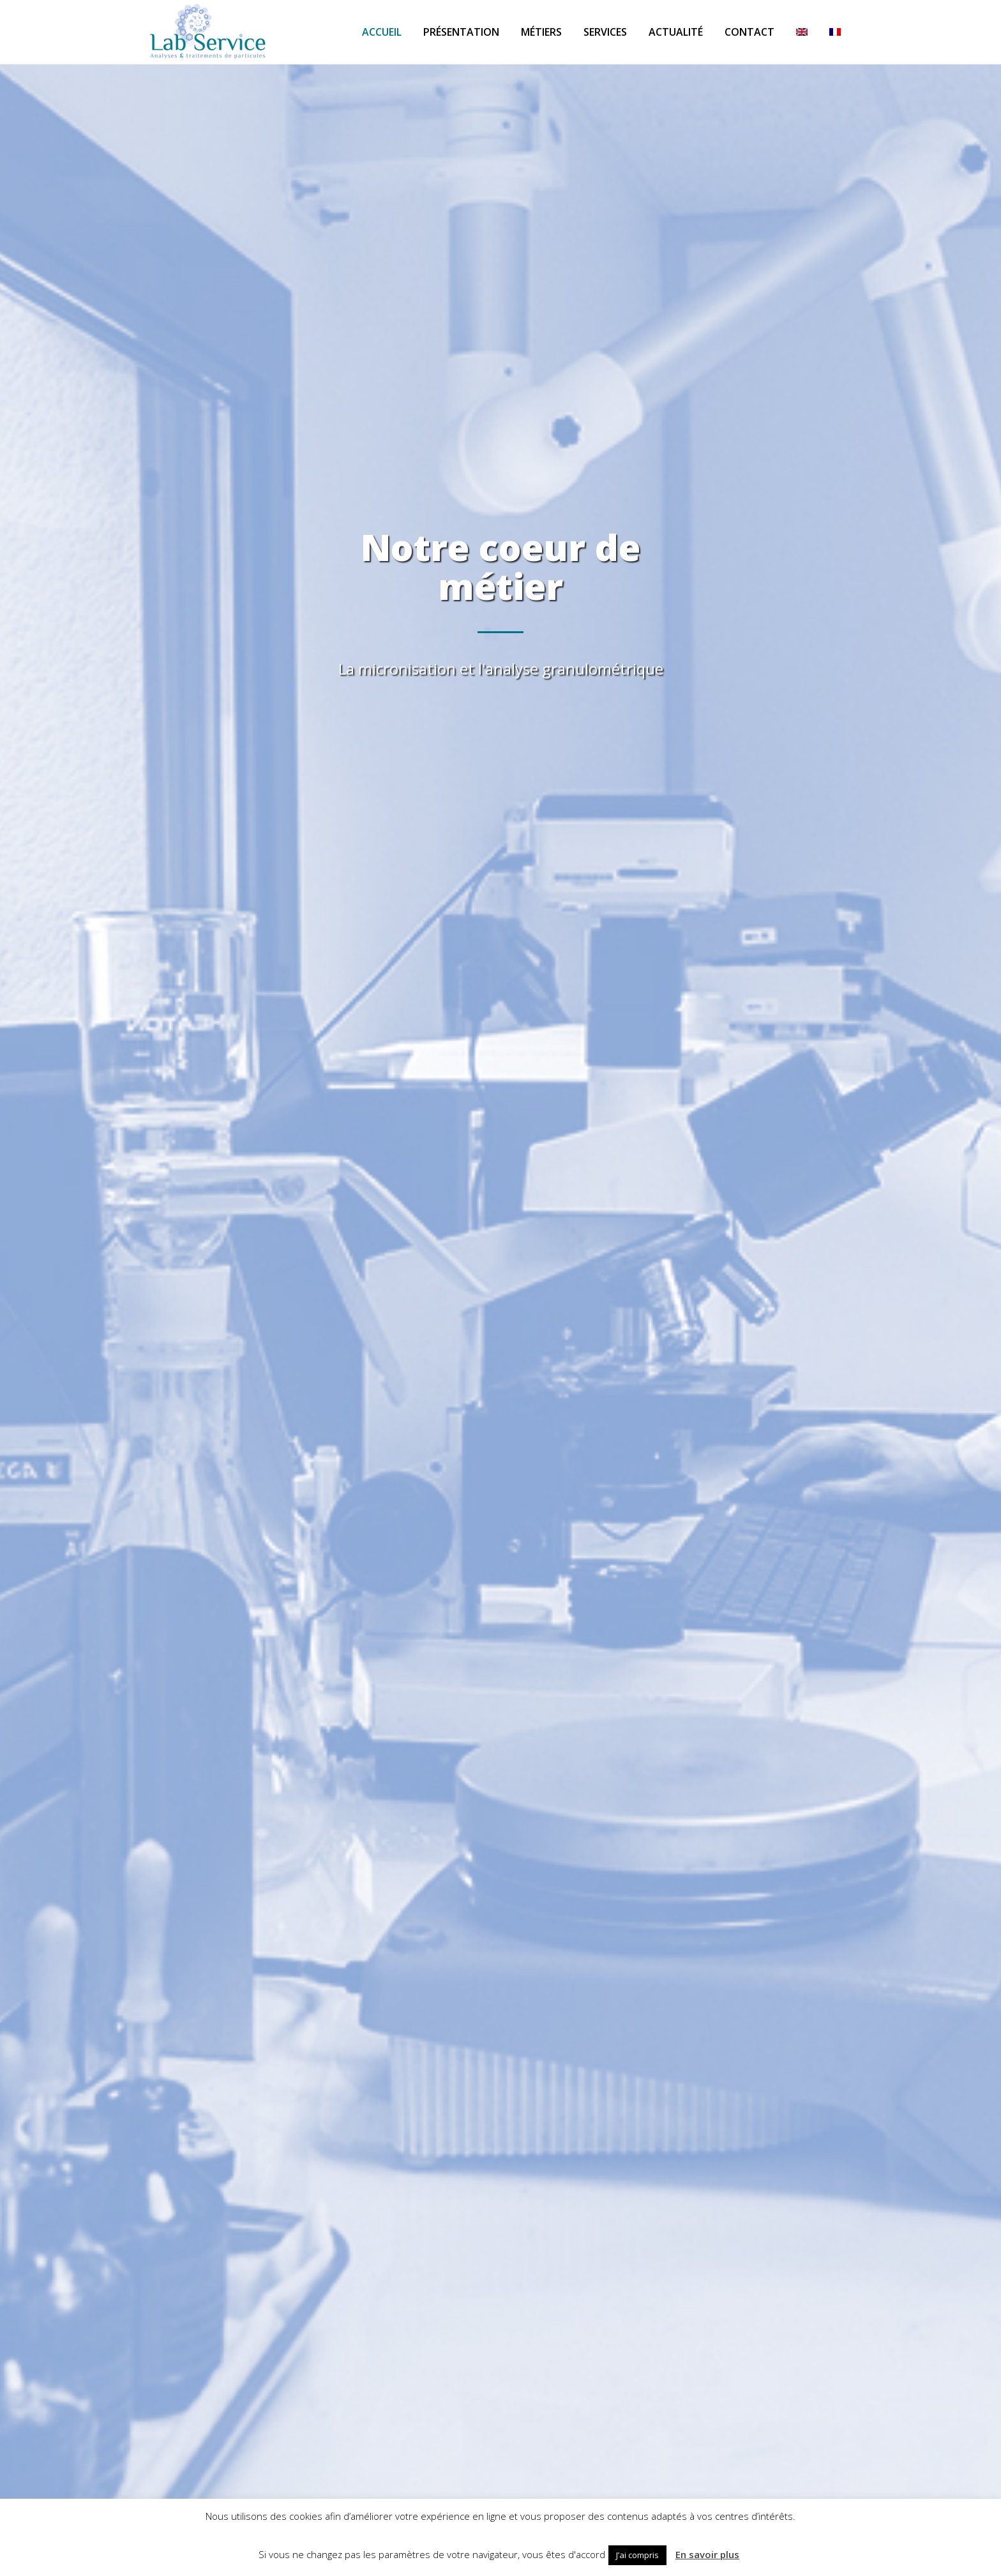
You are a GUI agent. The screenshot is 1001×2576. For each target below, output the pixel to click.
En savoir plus (707, 2554)
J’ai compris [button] (637, 2555)
